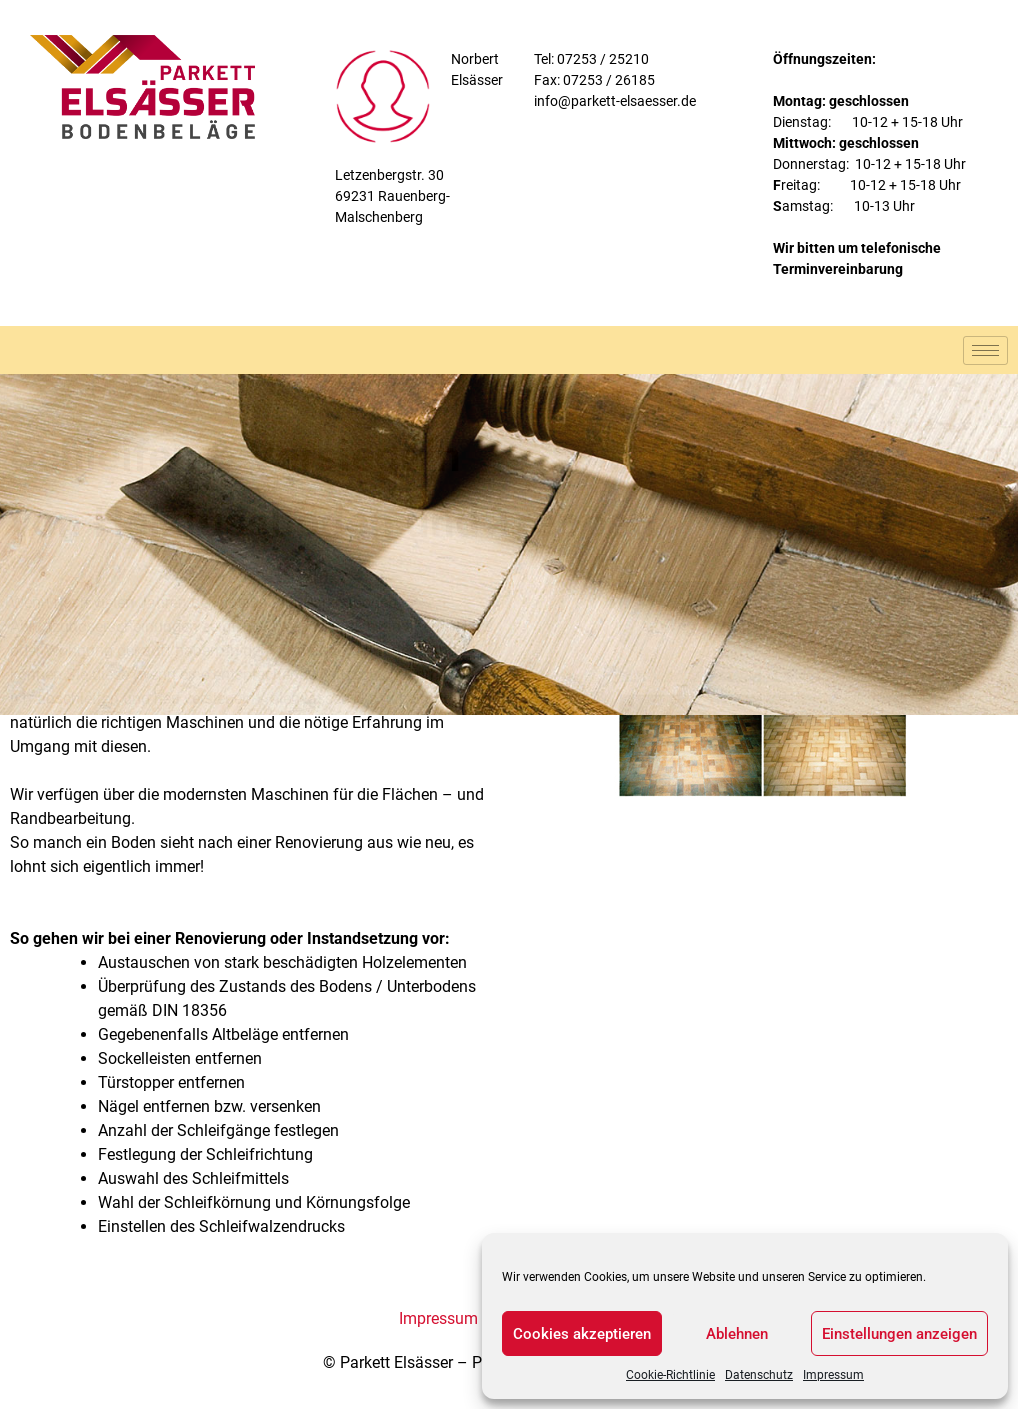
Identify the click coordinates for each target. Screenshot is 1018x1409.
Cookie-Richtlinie (670, 1375)
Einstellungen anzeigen (899, 1334)
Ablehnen (737, 1334)
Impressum (833, 1375)
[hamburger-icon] (985, 350)
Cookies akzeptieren (582, 1334)
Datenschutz (759, 1375)
